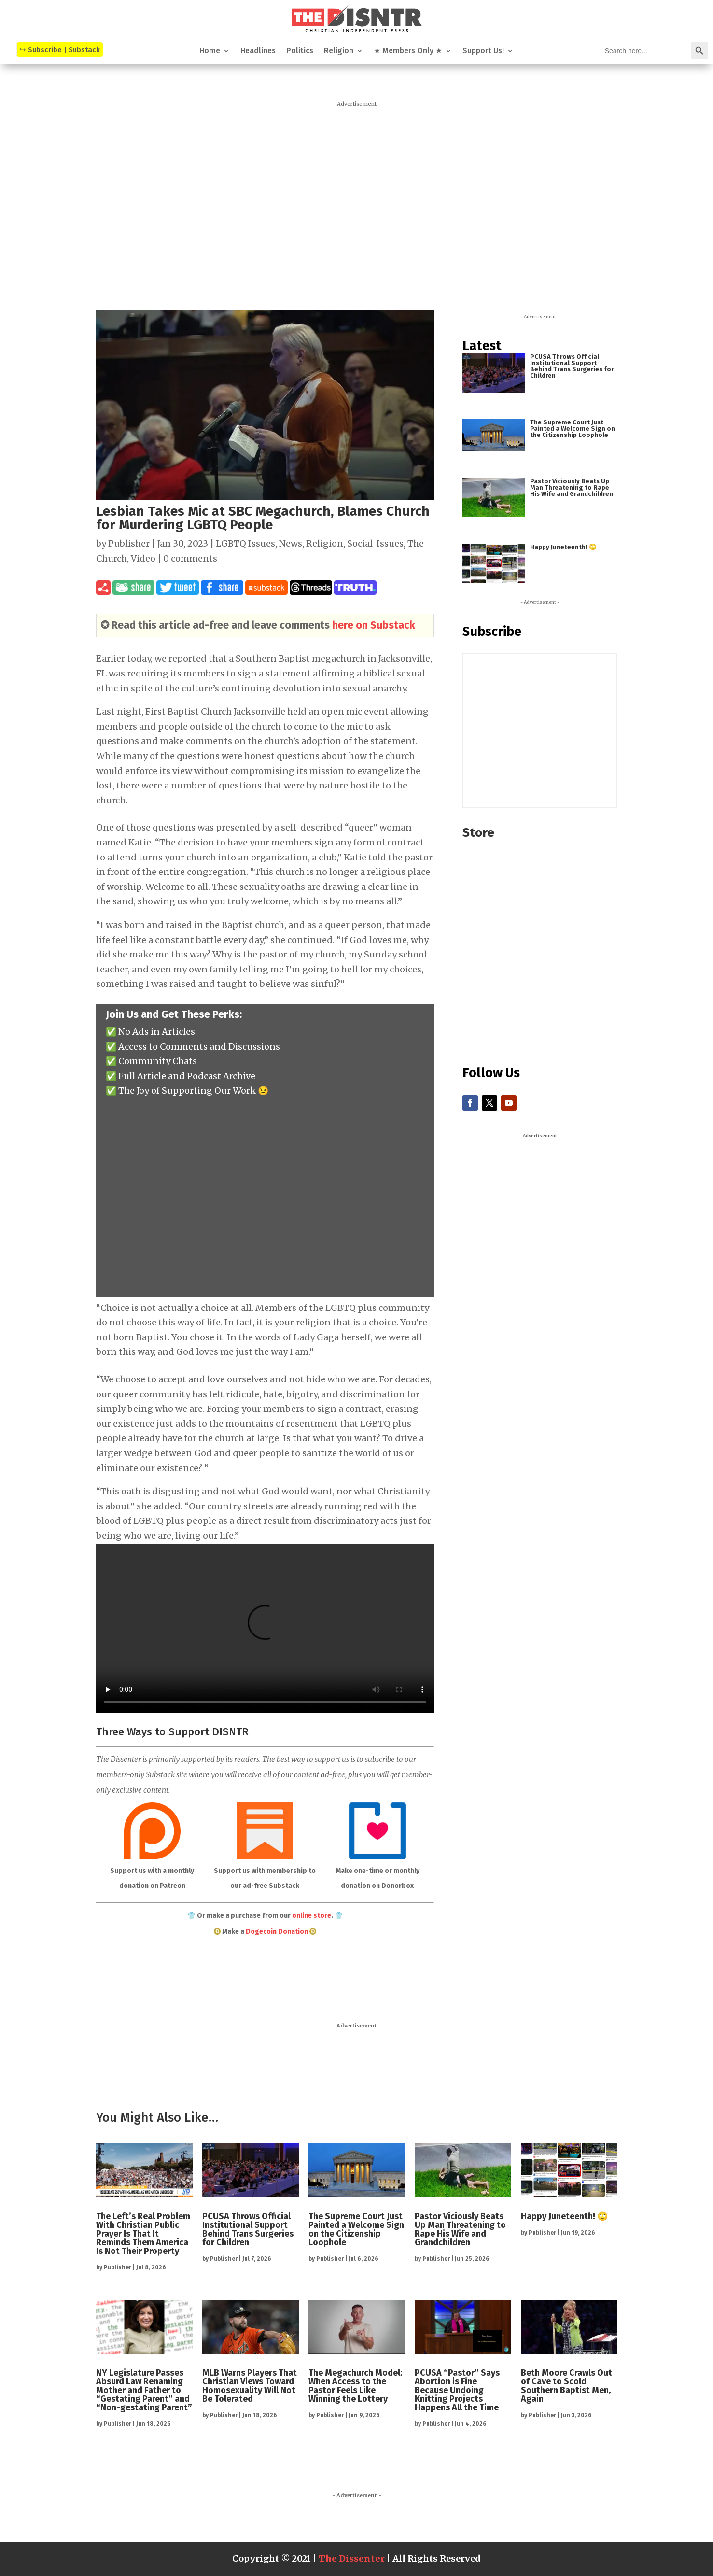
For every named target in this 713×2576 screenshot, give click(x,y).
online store (311, 1916)
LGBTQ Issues (245, 543)
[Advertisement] (356, 203)
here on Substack (373, 625)
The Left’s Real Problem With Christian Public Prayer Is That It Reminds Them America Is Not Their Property (143, 2233)
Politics (299, 51)
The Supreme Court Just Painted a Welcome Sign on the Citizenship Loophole (572, 428)
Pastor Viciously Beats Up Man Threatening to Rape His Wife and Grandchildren (571, 487)
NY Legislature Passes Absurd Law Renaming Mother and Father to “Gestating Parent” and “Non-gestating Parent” (144, 2390)
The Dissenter (352, 2558)
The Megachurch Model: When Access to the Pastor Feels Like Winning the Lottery (355, 2385)
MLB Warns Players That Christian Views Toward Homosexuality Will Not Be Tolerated (249, 2385)
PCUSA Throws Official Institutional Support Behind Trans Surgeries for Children (572, 366)
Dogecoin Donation (277, 1932)
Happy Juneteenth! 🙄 (563, 546)
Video (143, 558)
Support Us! (483, 51)
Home (209, 51)
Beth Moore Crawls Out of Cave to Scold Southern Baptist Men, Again (566, 2385)
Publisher (129, 543)
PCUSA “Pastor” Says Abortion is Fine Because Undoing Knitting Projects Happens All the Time (457, 2390)
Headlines (258, 51)
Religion (338, 51)
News (290, 543)
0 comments (190, 558)
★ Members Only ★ (408, 51)
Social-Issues (375, 543)
